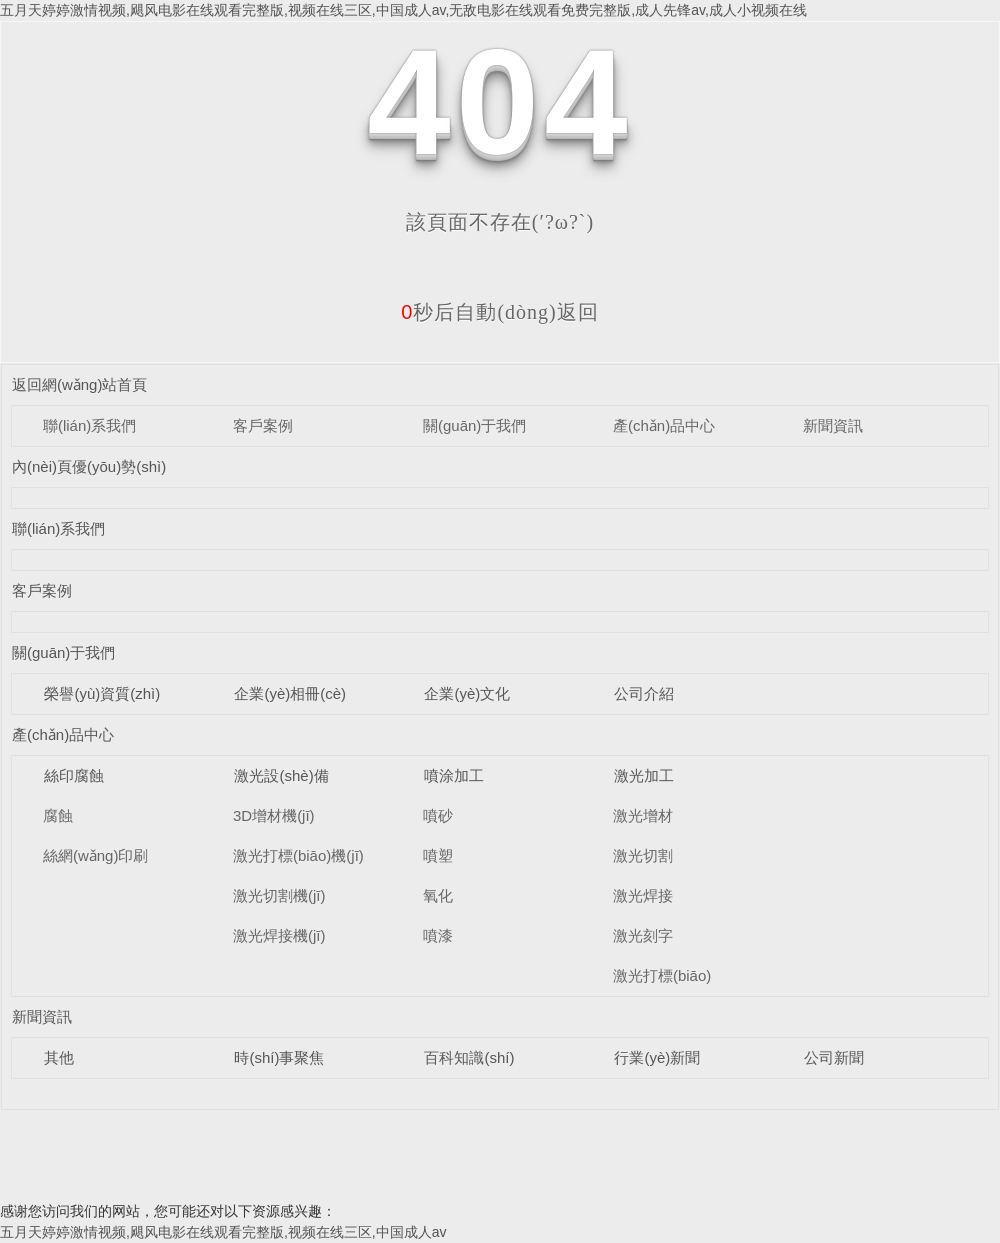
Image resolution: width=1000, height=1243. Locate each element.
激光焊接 (643, 895)
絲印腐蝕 (74, 775)
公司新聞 (834, 1057)
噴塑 (438, 855)
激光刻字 (643, 935)
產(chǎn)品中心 (664, 425)
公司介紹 (644, 693)
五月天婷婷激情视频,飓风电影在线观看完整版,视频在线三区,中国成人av (223, 1232)
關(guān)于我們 (474, 425)
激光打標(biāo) (662, 975)
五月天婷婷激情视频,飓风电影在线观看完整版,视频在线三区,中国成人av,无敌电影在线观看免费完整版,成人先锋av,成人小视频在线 (403, 10)
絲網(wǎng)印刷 (96, 855)
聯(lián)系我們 (89, 425)
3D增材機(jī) (274, 815)
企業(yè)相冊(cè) (290, 693)
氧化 (438, 895)
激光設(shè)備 (281, 775)
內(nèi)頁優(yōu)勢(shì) (89, 466)
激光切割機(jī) (279, 895)
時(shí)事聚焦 (279, 1057)
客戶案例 (263, 425)
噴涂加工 (454, 775)
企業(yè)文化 (467, 693)
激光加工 (644, 775)
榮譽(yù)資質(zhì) (102, 693)
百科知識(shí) (469, 1057)
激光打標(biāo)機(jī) (298, 855)
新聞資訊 (833, 425)
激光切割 (643, 855)
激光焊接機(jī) (279, 935)
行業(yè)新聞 (657, 1057)
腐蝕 (58, 815)
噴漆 (438, 935)
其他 (59, 1057)
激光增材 (643, 815)
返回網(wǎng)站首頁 (80, 384)
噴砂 (438, 815)
